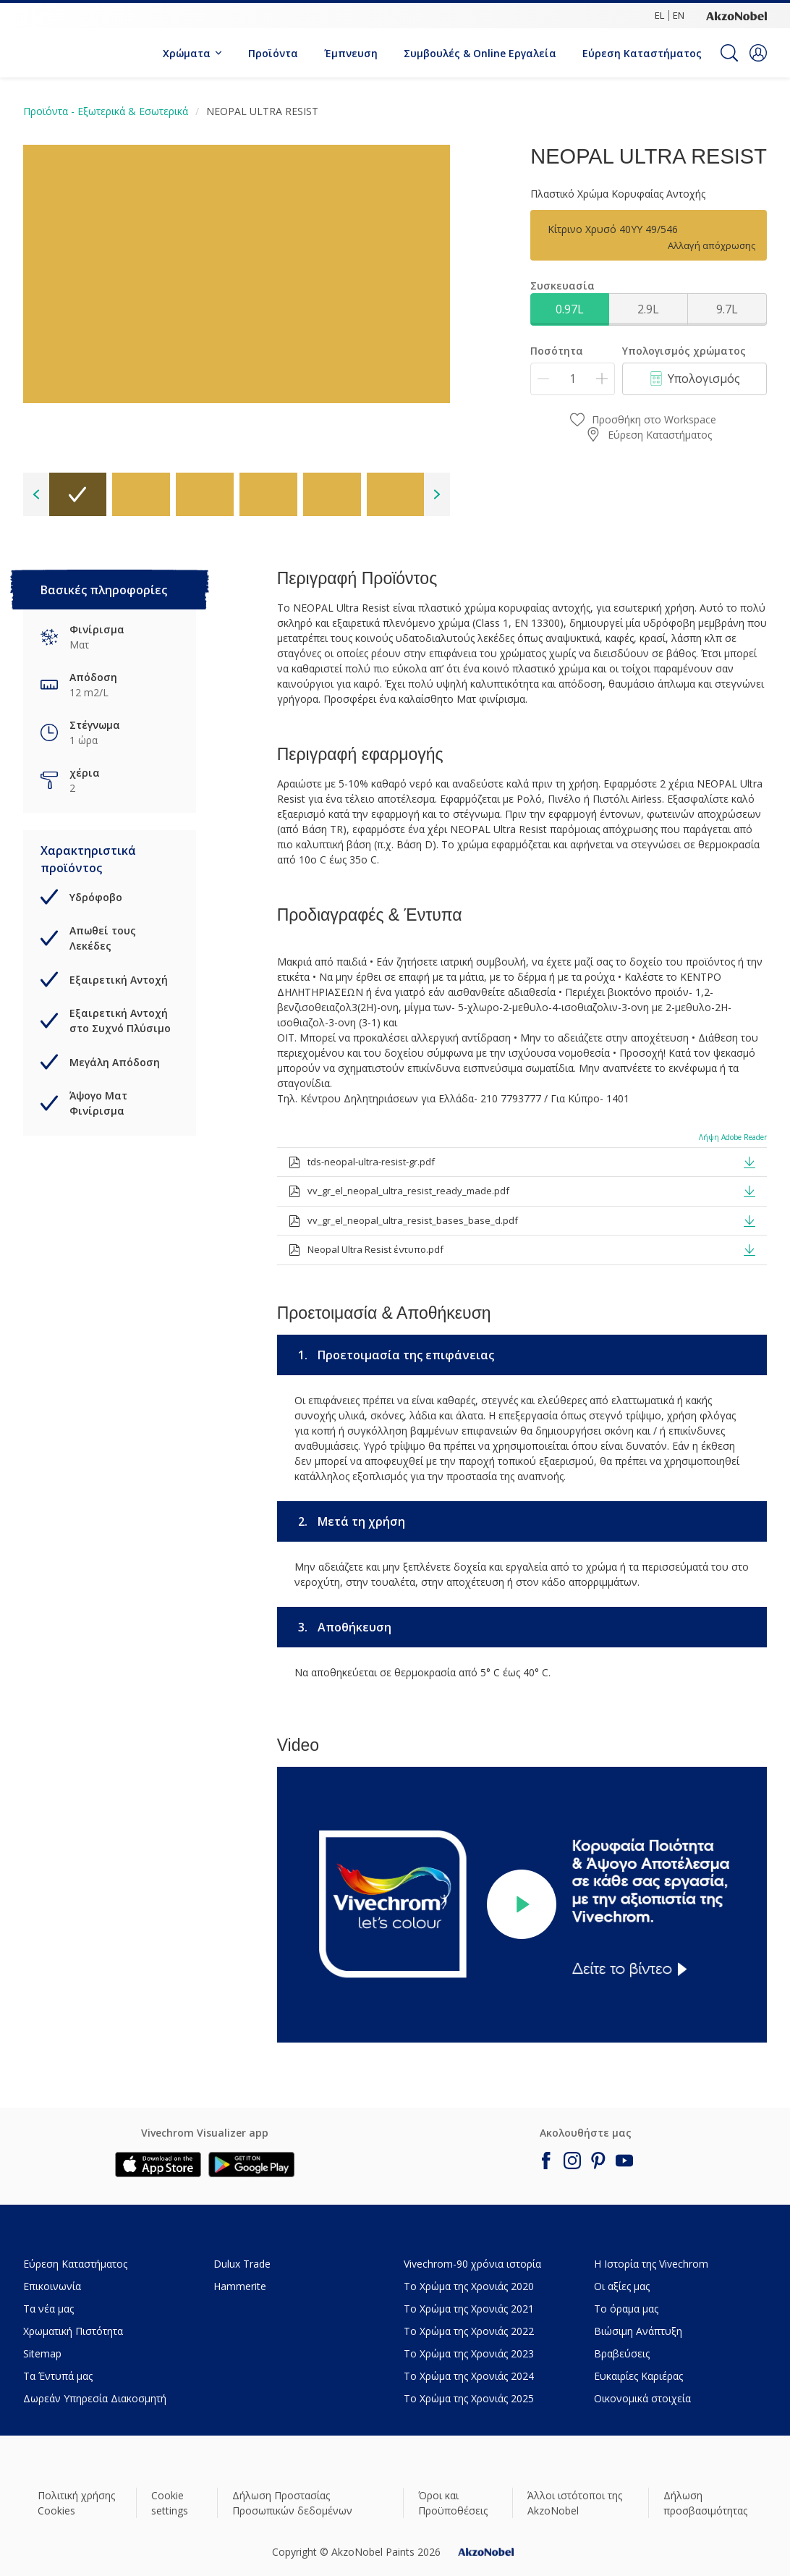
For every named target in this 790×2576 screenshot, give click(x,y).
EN (678, 15)
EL (659, 15)
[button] (758, 53)
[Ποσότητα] (572, 379)
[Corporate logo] (736, 15)
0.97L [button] (570, 309)
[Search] (729, 53)
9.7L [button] (727, 309)
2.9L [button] (648, 309)
